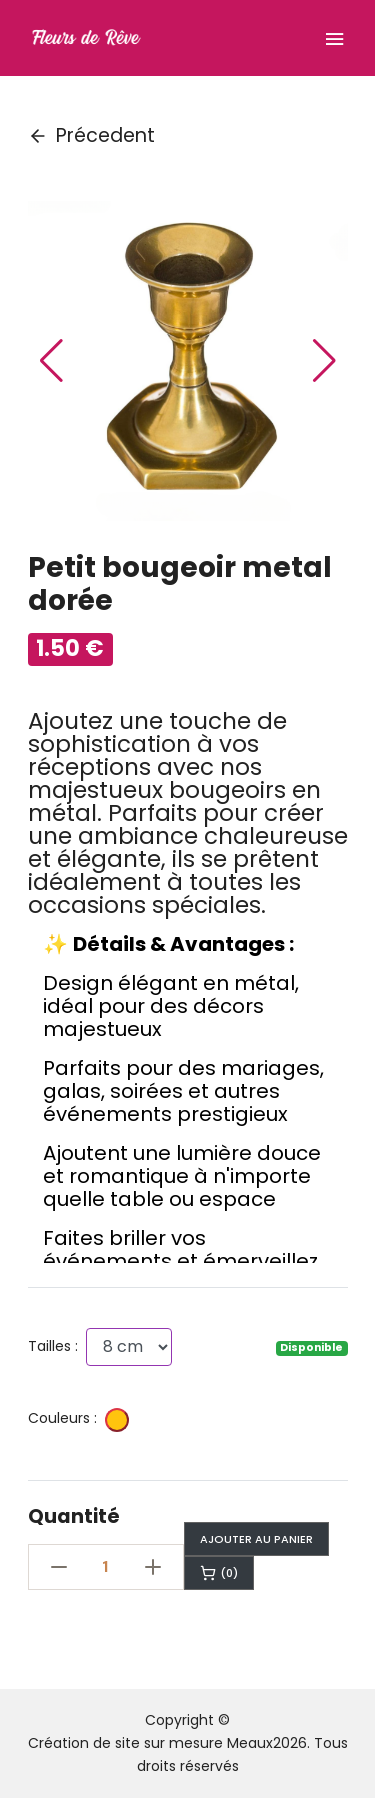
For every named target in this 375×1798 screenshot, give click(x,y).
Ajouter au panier (256, 1539)
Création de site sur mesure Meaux (150, 1743)
